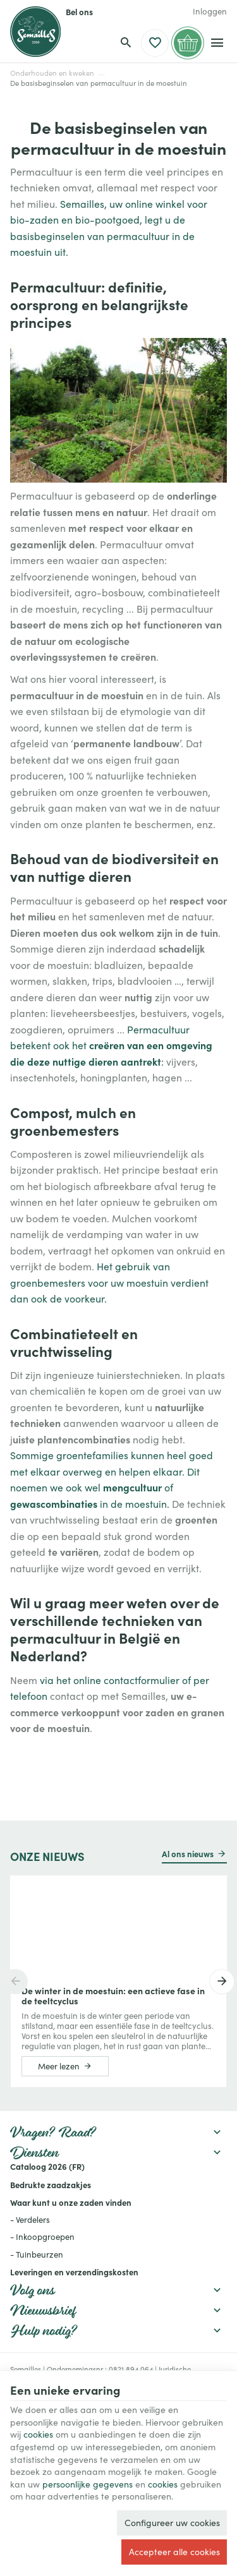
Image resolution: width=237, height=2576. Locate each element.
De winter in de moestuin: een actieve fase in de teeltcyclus (113, 1995)
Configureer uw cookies (172, 2523)
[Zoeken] (125, 43)
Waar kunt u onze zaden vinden (70, 2202)
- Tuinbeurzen (36, 2254)
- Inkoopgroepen (42, 2236)
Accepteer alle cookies (174, 2552)
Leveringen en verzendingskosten (74, 2271)
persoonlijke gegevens (87, 2484)
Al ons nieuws (188, 1853)
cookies (38, 2434)
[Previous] (15, 1981)
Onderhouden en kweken (52, 73)
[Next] (221, 1981)
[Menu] (216, 43)
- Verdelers (30, 2219)
